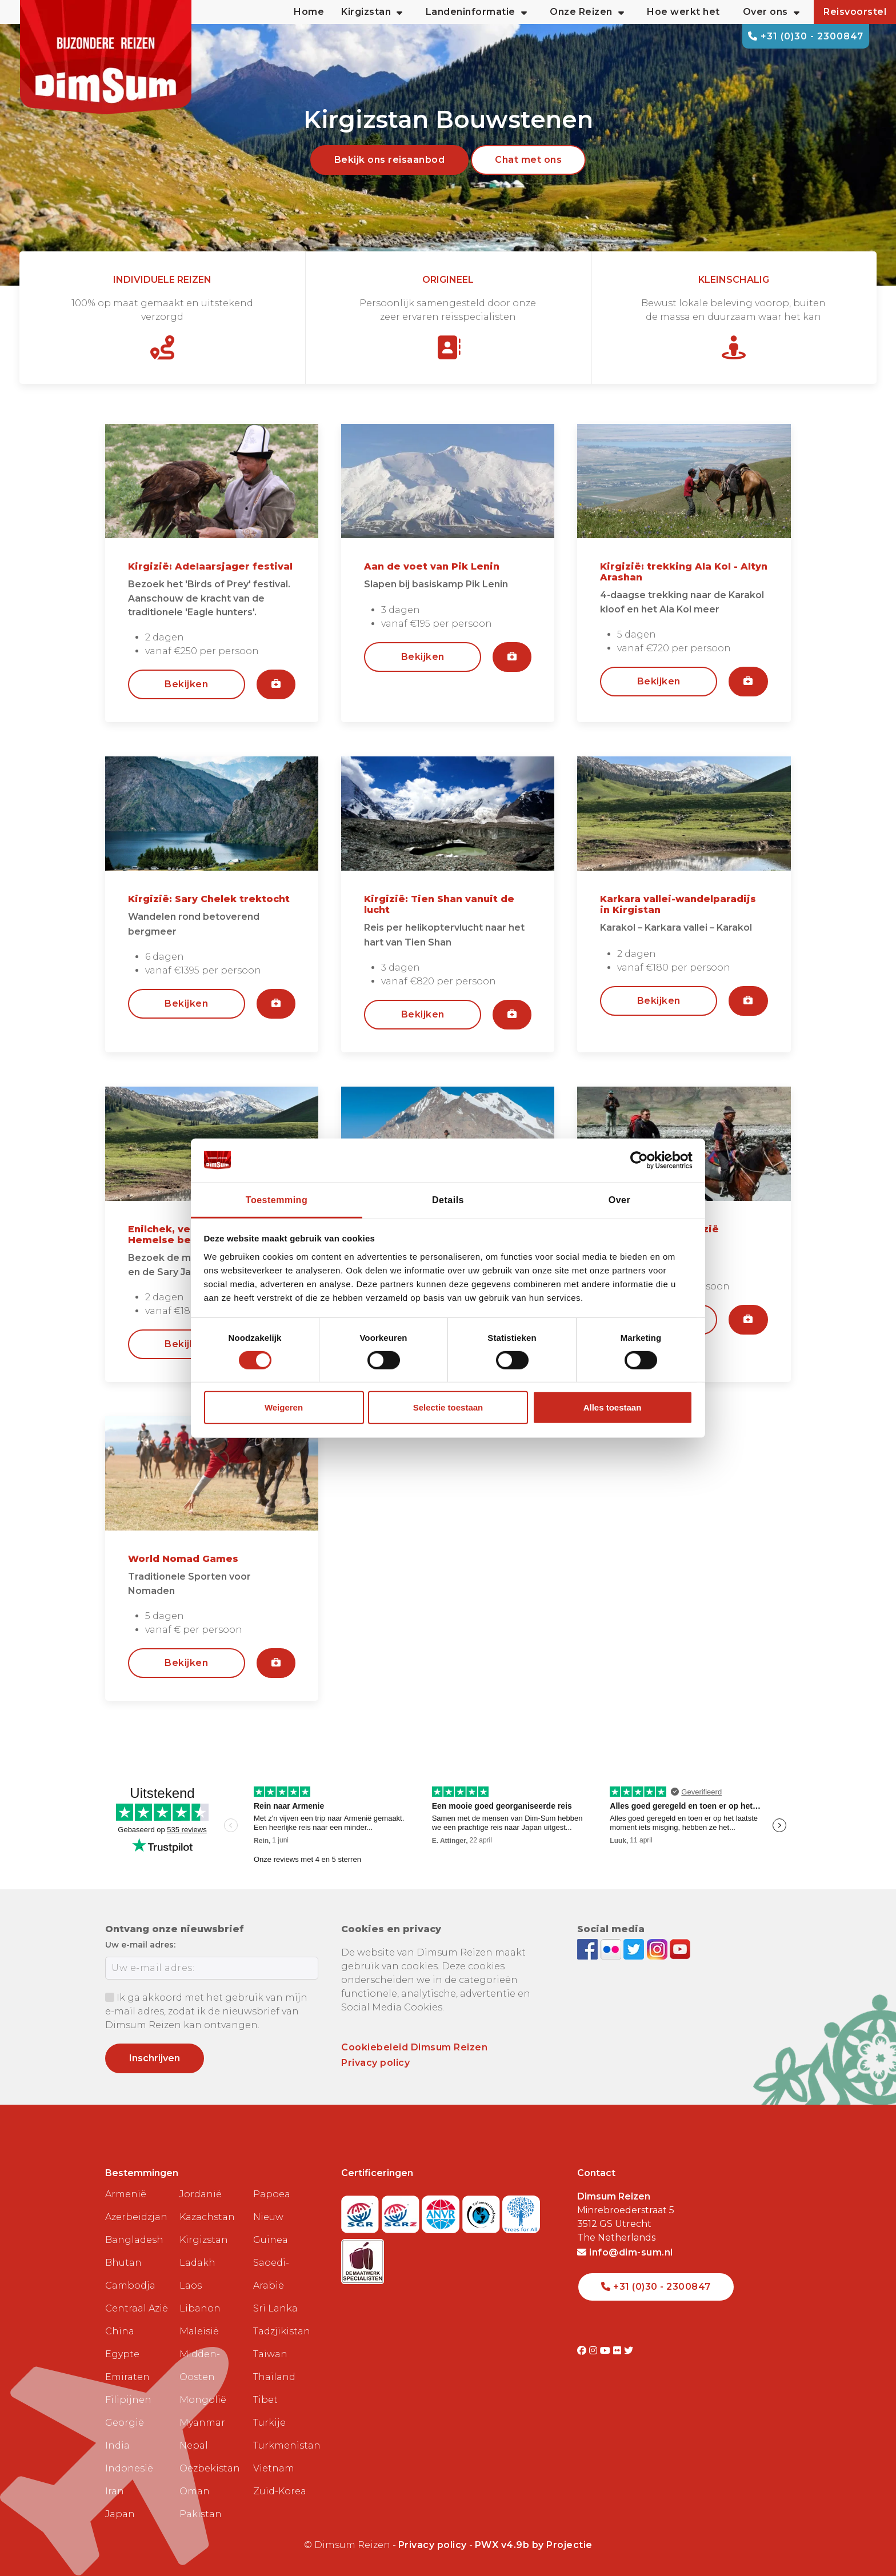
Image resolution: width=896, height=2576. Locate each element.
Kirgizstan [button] (372, 12)
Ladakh (197, 2262)
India (117, 2445)
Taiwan (270, 2354)
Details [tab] (448, 1199)
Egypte (122, 2354)
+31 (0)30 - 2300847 (805, 36)
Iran (114, 2491)
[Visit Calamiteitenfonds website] (482, 2211)
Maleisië (199, 2331)
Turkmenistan (285, 2445)
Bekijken (186, 684)
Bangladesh (134, 2239)
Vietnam (273, 2468)
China (119, 2331)
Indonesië (129, 2468)
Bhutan (123, 2262)
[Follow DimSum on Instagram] (658, 1948)
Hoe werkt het (683, 11)
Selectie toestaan (448, 1407)
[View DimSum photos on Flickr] (612, 1948)
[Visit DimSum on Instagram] (594, 2350)
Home (309, 11)
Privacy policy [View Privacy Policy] (432, 2544)
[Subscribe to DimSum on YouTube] (680, 1948)
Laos (190, 2285)
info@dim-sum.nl (625, 2252)
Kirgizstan (203, 2239)
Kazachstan (207, 2217)
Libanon (200, 2308)
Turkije (269, 2422)
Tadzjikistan (281, 2331)
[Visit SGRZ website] (402, 2211)
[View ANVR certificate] (442, 2211)
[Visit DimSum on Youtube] (606, 2350)
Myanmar (202, 2422)
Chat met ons (528, 159)
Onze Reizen (587, 12)
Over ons (771, 12)
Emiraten (127, 2376)
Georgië (124, 2422)
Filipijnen (128, 2399)
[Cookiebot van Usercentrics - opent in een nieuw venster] (643, 1160)
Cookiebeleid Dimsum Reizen (414, 2047)
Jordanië (200, 2194)
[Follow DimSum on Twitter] (635, 1948)
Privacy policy (375, 2062)
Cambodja (130, 2285)
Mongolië (202, 2399)
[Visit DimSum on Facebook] (589, 1948)
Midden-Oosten (199, 2365)
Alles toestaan (612, 1407)
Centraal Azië (136, 2308)
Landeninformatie (476, 12)
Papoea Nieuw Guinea (271, 2217)
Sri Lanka (275, 2308)
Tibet (265, 2399)
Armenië (125, 2194)
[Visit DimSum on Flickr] (618, 2350)
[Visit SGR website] (361, 2211)
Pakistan (200, 2514)
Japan (120, 2514)
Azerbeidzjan (136, 2217)
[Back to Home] (105, 57)
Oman (194, 2491)
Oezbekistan (209, 2468)
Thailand (274, 2376)
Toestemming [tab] (276, 1199)
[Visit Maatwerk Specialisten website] (362, 2258)
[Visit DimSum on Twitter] (629, 2350)
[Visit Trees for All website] (521, 2211)
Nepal (193, 2445)
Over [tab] (619, 1199)
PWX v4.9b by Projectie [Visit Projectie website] (534, 2544)
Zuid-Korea (279, 2491)
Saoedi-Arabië (271, 2274)
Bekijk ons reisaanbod (389, 159)
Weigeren (284, 1407)
